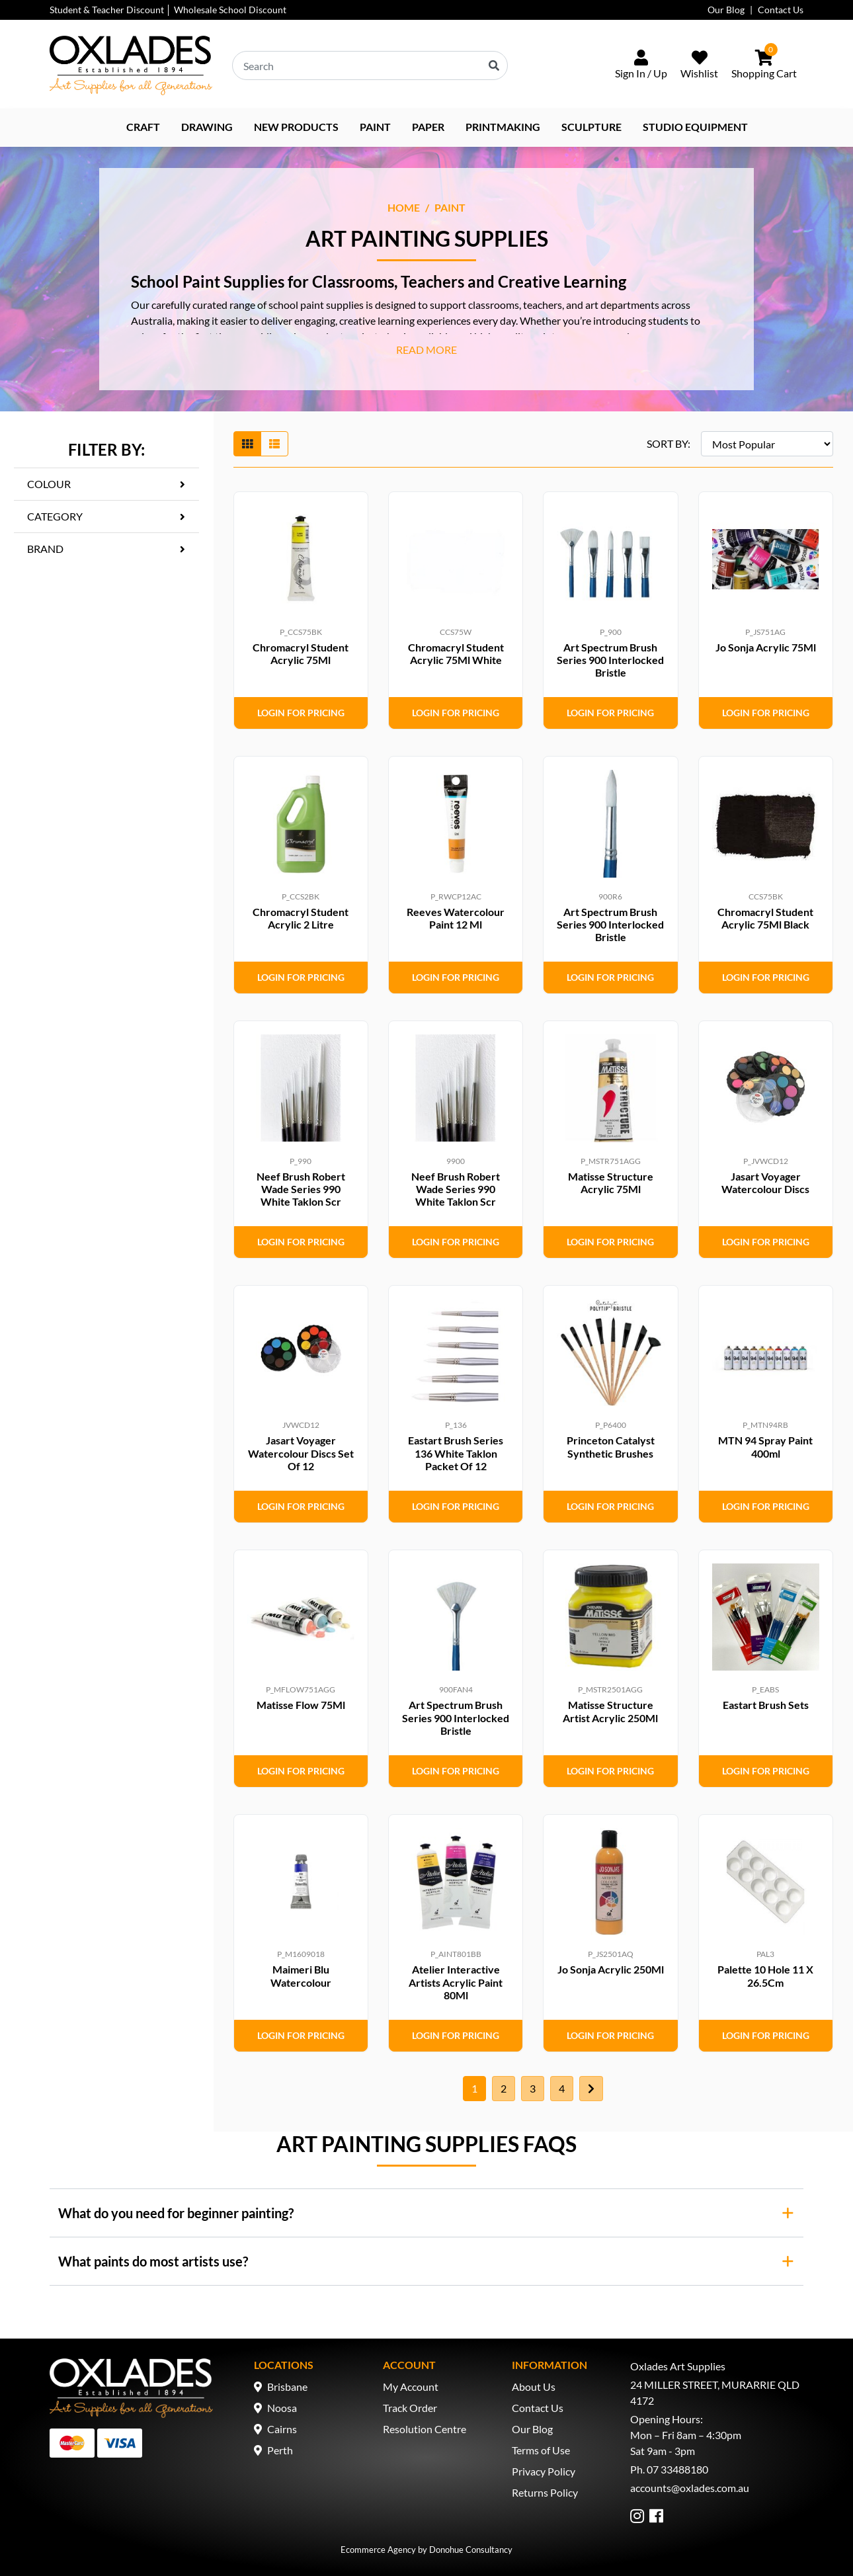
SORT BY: (668, 443)
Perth (280, 2450)
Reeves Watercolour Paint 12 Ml (456, 918)
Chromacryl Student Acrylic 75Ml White (456, 653)
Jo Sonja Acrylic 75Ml (765, 647)
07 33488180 (677, 2469)
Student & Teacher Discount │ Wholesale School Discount (168, 9)
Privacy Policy (543, 2471)
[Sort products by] (767, 443)
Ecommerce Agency (378, 2549)
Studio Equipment (695, 126)
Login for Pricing (301, 712)
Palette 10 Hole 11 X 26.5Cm (765, 1975)
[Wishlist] (699, 65)
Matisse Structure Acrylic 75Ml (610, 1182)
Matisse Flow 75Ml (301, 1704)
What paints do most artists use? (153, 2261)
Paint (375, 126)
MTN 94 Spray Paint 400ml (765, 1446)
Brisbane (287, 2386)
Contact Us (780, 9)
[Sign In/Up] (641, 65)
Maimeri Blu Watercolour (300, 1975)
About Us (533, 2386)
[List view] (274, 443)
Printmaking (503, 126)
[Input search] (370, 65)
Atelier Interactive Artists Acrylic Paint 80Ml (456, 1982)
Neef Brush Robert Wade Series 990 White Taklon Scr (301, 1189)
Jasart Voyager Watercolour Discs (765, 1182)
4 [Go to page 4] (562, 2088)
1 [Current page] (474, 2088)
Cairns (282, 2429)
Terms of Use (541, 2450)
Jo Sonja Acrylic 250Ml (610, 1969)
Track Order (410, 2407)
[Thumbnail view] (247, 443)
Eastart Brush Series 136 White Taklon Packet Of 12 (455, 1453)
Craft (143, 126)
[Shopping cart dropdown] (764, 65)
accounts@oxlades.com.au (689, 2487)
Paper (428, 126)
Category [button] (55, 516)
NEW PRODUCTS (296, 126)
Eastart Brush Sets (766, 1704)
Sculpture (591, 126)
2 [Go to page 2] (504, 2088)
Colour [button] (49, 484)
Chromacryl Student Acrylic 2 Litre (300, 918)
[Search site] (494, 65)
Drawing (207, 126)
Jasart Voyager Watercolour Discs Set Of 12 (301, 1453)
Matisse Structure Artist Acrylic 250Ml (610, 1711)
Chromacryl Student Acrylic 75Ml (300, 653)
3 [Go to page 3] (533, 2088)
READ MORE (426, 349)
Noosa (282, 2407)
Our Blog (726, 9)
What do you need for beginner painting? (176, 2213)
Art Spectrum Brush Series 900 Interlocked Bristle (610, 660)
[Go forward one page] (591, 2088)
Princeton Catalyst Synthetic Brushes (611, 1446)
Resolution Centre (424, 2429)
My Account (410, 2386)
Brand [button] (45, 548)
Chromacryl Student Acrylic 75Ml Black (765, 918)
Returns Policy (545, 2492)
